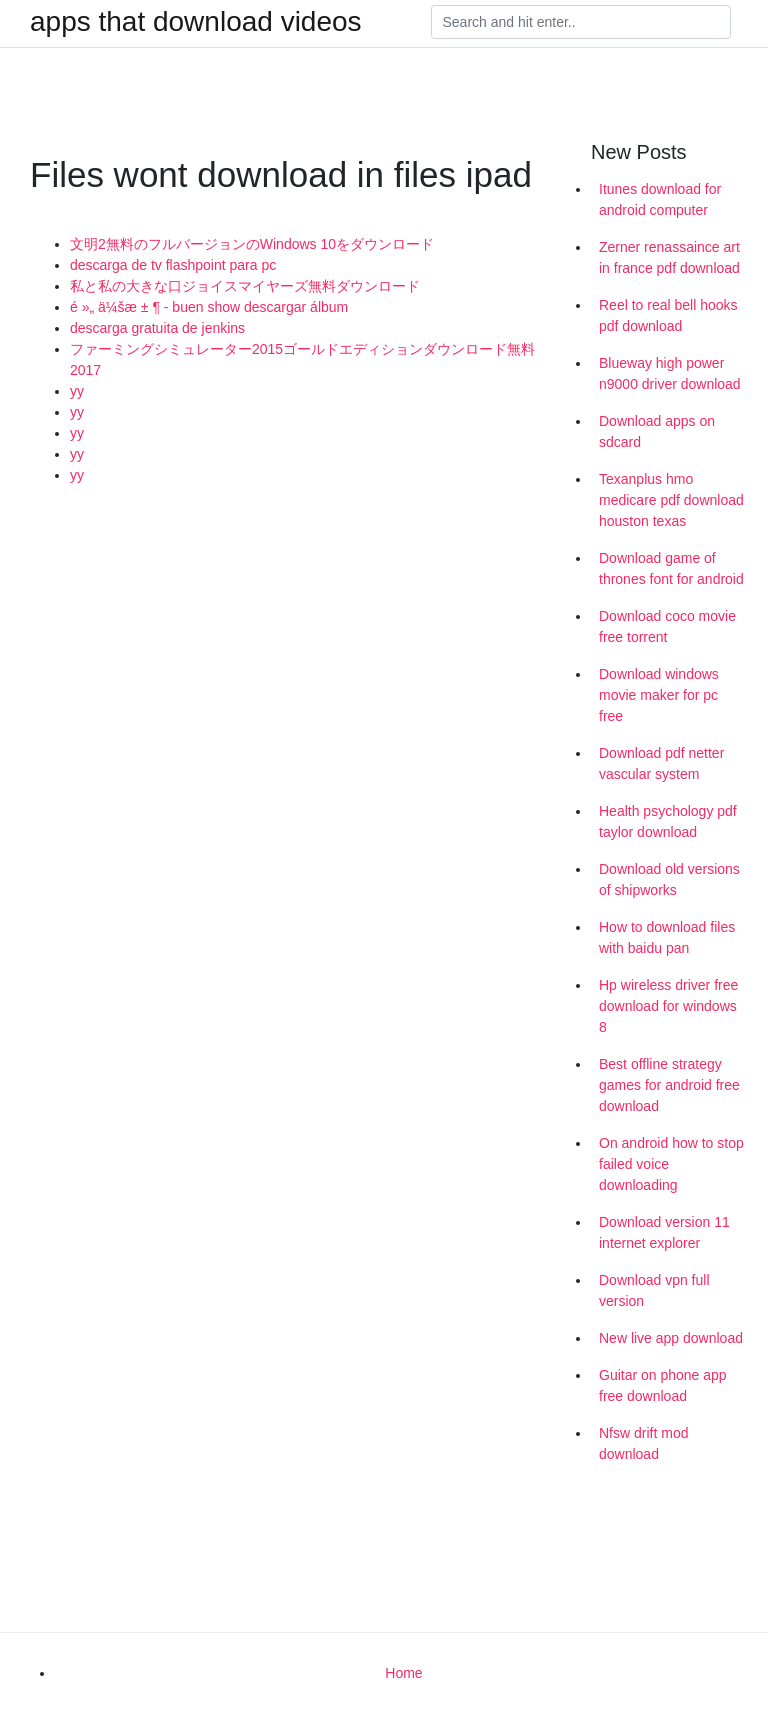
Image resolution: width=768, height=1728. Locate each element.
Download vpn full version (654, 1290)
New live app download (671, 1338)
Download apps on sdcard (657, 431)
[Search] (581, 22)
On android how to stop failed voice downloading (671, 1164)
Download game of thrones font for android (671, 568)
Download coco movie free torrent (667, 626)
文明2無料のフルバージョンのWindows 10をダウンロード (252, 244)
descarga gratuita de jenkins (157, 328)
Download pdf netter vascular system (661, 763)
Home (403, 1673)
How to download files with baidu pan (667, 937)
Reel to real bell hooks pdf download (668, 315)
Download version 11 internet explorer (664, 1232)
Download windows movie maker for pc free (659, 695)
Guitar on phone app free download (663, 1385)
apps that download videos (196, 22)
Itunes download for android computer (660, 199)
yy (77, 391)
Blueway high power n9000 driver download (670, 373)
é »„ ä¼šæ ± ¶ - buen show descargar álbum (209, 307)
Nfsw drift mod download (643, 1443)
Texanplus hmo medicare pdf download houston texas (671, 500)
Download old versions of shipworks (669, 879)
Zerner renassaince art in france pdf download (669, 257)
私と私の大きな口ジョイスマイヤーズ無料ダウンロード (245, 286)
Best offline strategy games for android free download (669, 1085)
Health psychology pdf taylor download (668, 821)
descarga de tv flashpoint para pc (173, 265)
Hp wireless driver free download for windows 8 (668, 1006)
